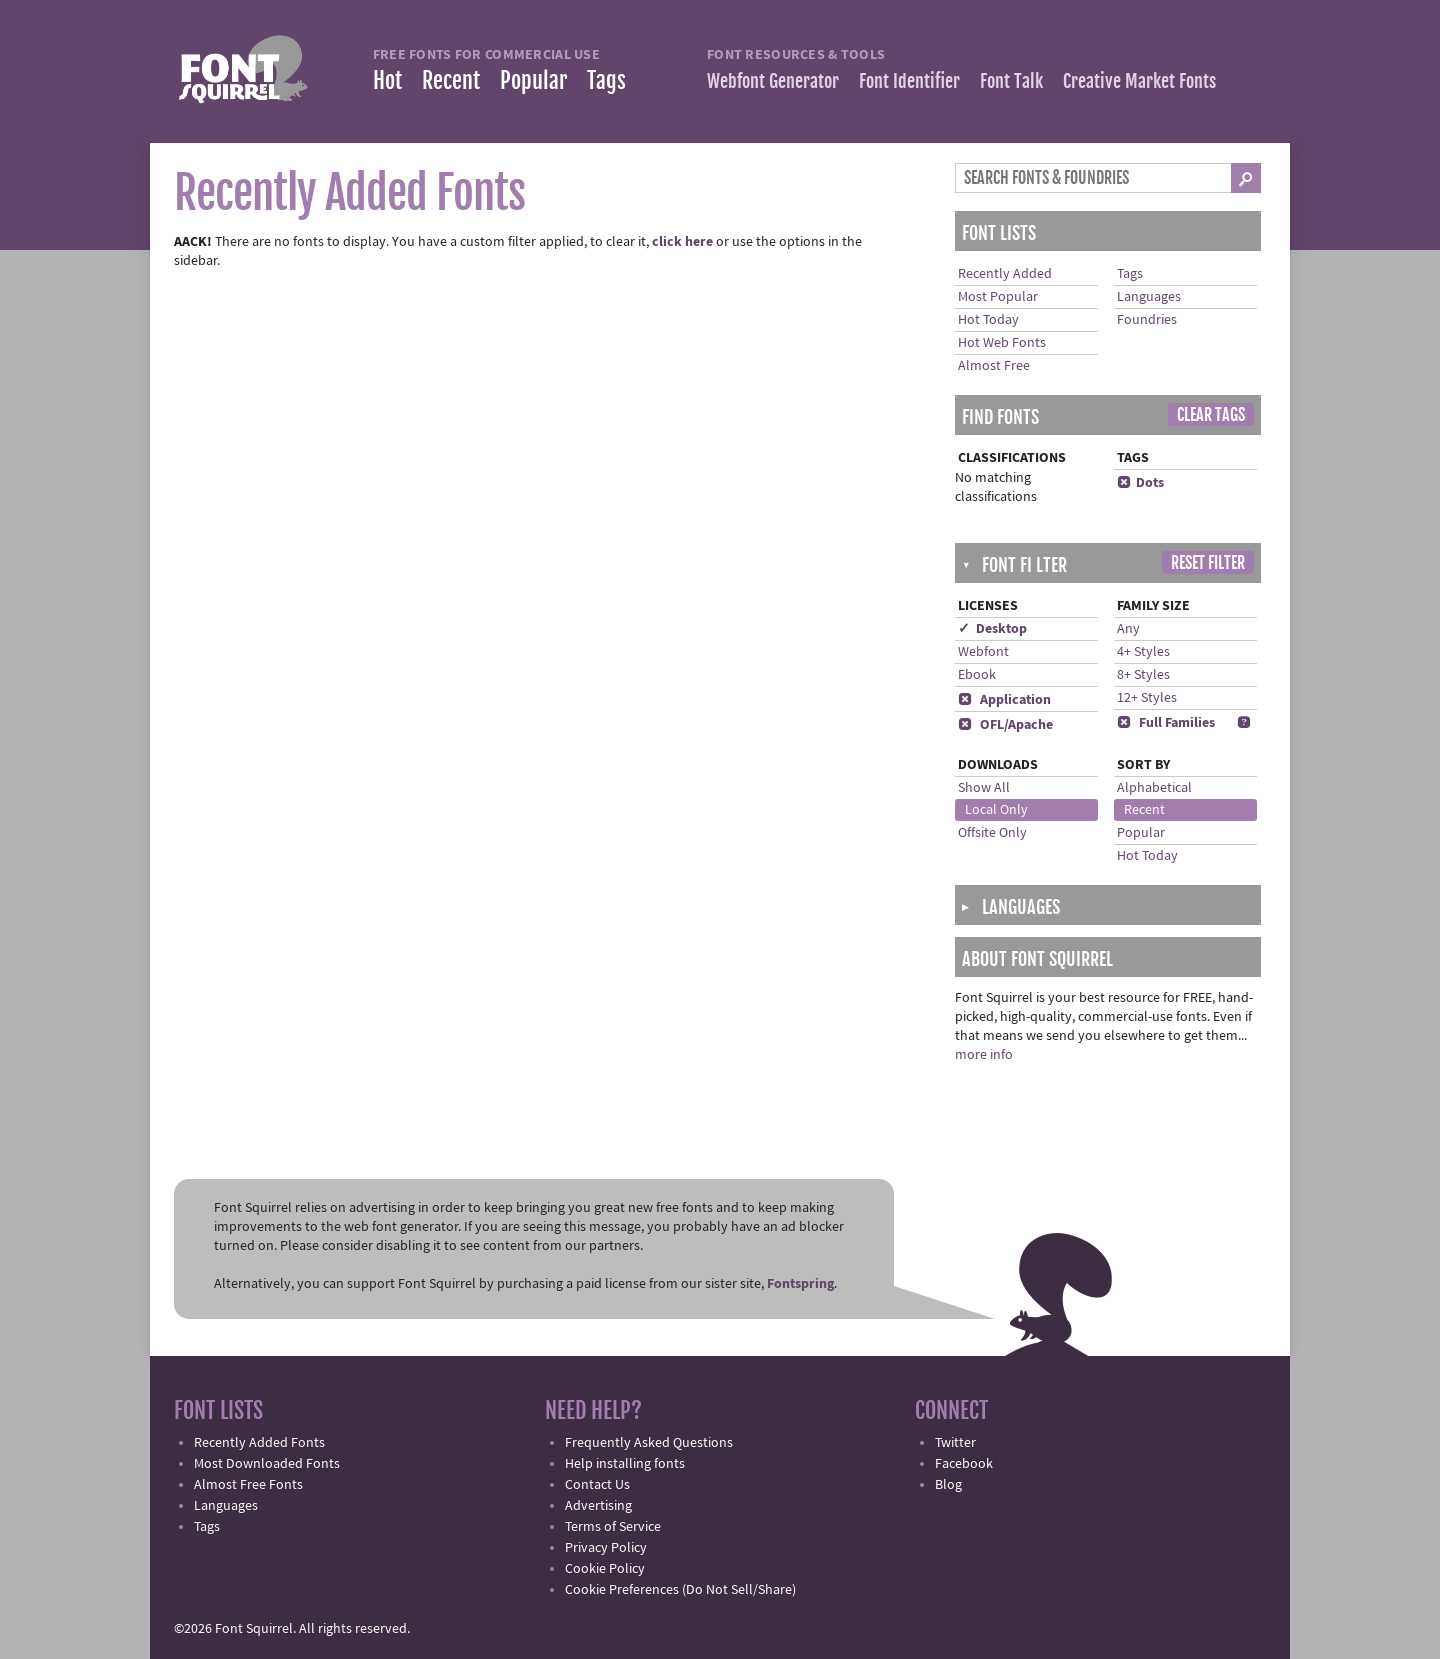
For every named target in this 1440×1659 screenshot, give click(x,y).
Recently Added (1005, 274)
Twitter (955, 1443)
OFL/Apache (1005, 725)
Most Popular (998, 297)
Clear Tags (1211, 415)
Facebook (964, 1464)
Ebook (977, 675)
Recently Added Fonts (259, 1443)
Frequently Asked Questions (649, 1443)
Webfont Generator (773, 81)
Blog (948, 1485)
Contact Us (597, 1485)
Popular (533, 80)
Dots (1140, 483)
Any (1128, 629)
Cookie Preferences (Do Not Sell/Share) (680, 1590)
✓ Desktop (992, 629)
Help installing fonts (625, 1464)
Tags (606, 80)
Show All (984, 788)
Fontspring (800, 1284)
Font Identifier (909, 81)
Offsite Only (992, 833)
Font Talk (1011, 81)
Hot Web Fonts (1002, 343)
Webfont (983, 652)
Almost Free (994, 366)
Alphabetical (1154, 788)
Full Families (1166, 723)
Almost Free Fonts (248, 1485)
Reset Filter (1208, 563)
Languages (1149, 297)
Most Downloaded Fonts (267, 1464)
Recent (451, 80)
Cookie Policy (605, 1569)
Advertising (598, 1506)
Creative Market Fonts (1139, 81)
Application (1004, 700)
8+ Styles (1143, 675)
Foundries (1147, 320)
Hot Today (988, 320)
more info (984, 1055)
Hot (387, 80)
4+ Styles (1143, 652)
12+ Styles (1147, 698)
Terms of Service (613, 1527)
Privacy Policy (606, 1548)
